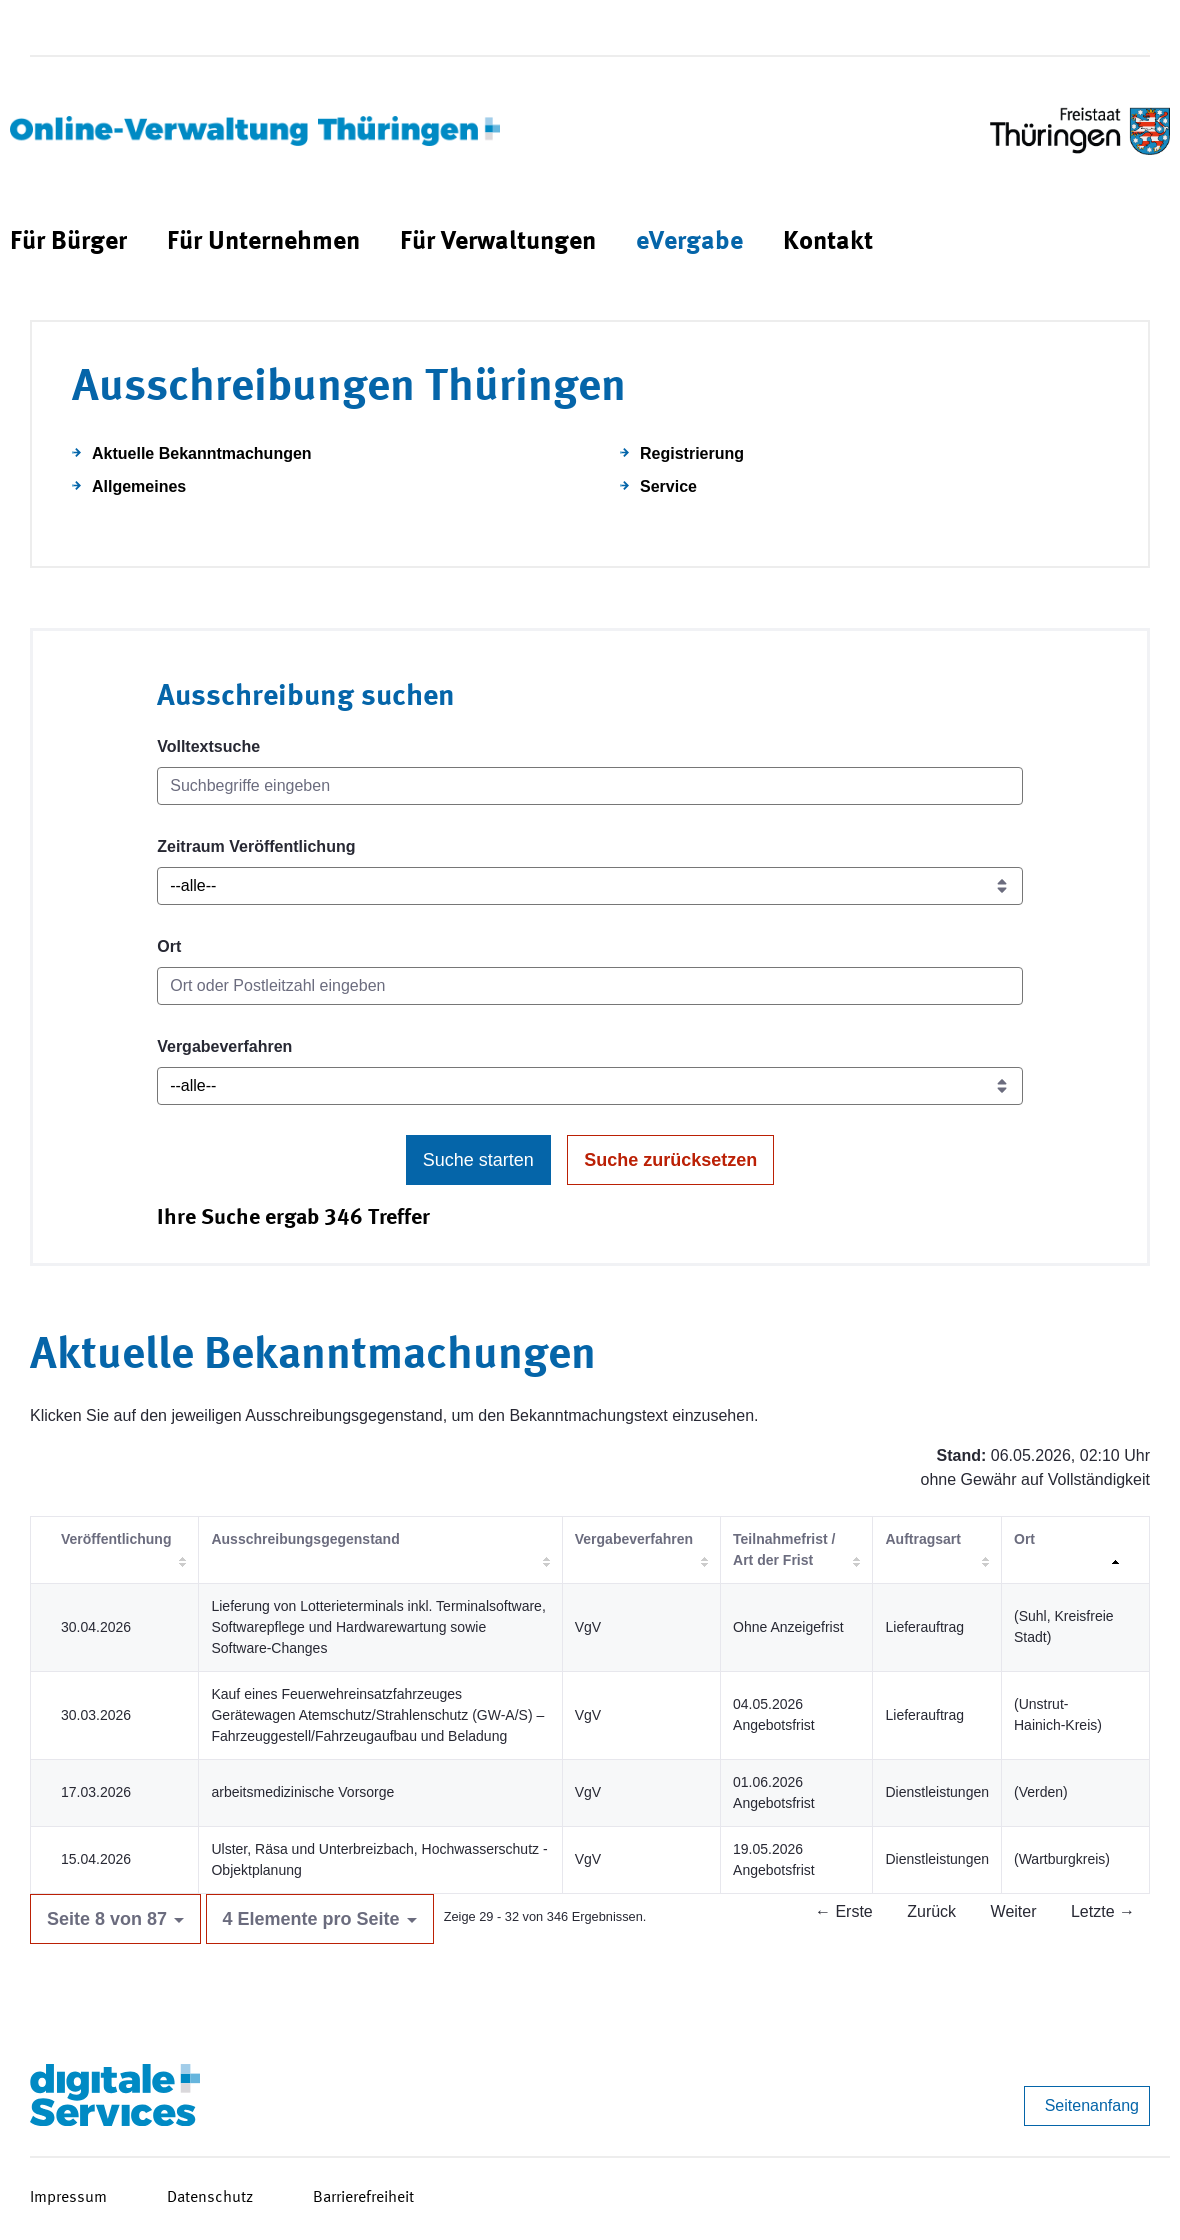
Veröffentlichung (116, 1539)
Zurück (931, 1911)
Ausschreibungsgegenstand (305, 1539)
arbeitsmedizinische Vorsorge (302, 1792)
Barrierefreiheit (363, 2198)
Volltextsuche (208, 746)
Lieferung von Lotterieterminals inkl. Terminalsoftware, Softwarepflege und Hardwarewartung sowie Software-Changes (378, 1627)
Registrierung (692, 453)
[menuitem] (68, 242)
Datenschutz (210, 2198)
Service (668, 486)
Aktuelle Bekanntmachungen (202, 453)
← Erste (844, 1911)
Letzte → (1103, 1911)
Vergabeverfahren (224, 1046)
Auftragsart (922, 1539)
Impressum (68, 2198)
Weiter (1014, 1911)
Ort (169, 946)
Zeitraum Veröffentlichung (256, 846)
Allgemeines (139, 486)
